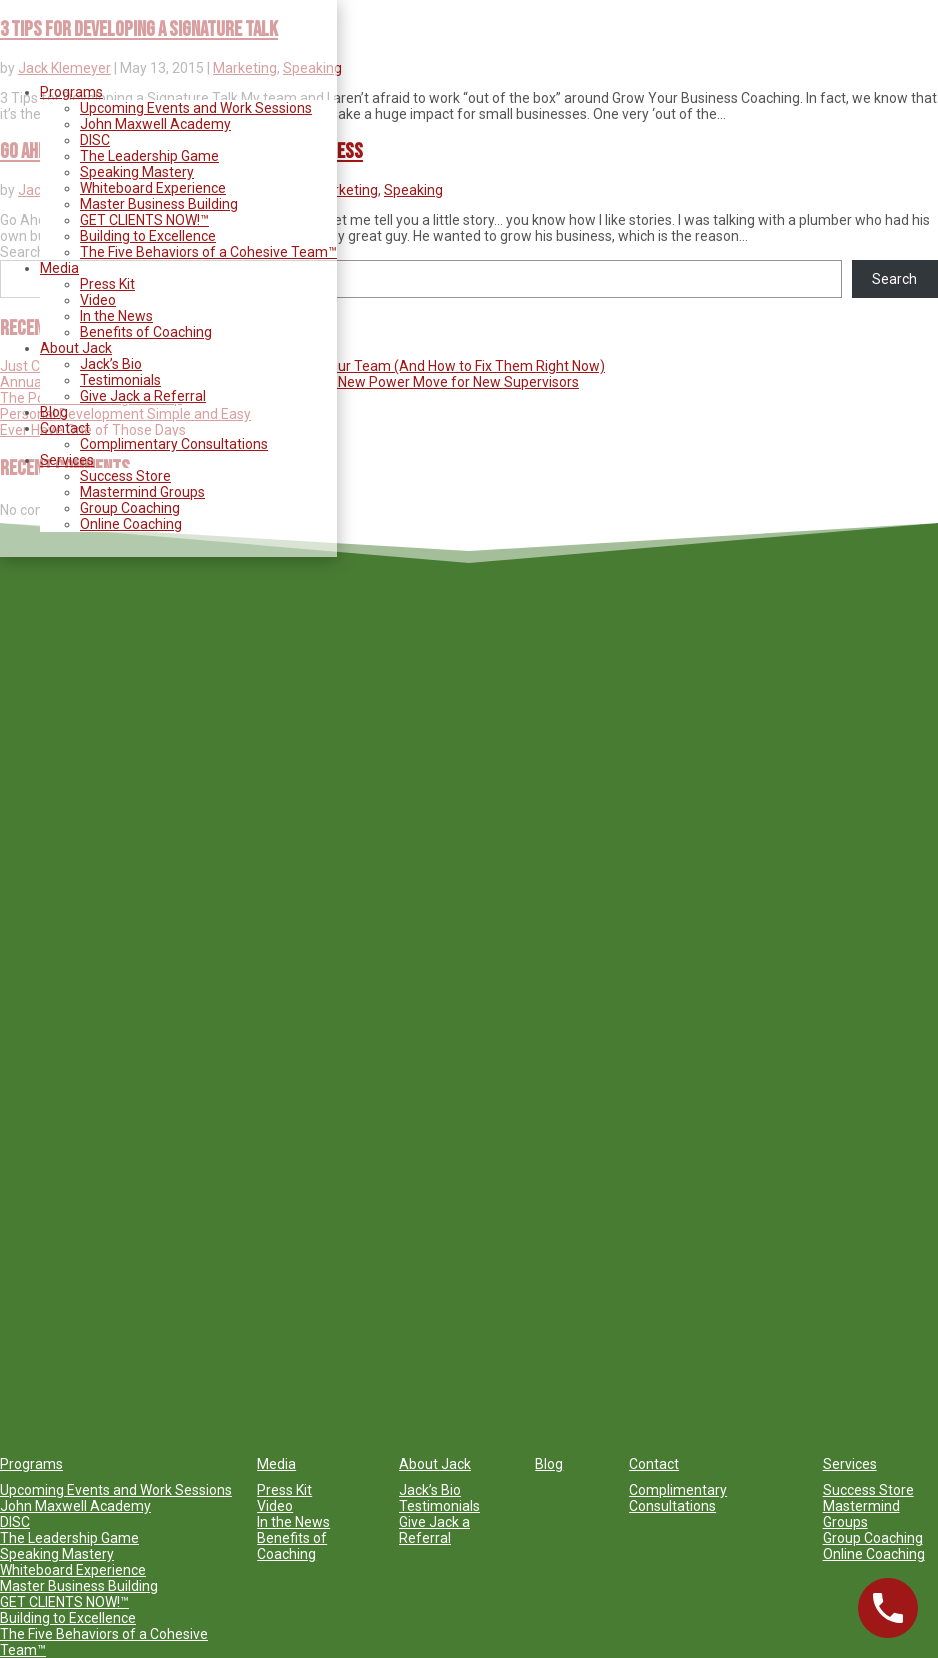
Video (98, 300)
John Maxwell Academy (155, 124)
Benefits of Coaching (146, 332)
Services (67, 460)
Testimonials (120, 380)
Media (59, 268)
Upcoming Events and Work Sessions (196, 108)
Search (894, 279)
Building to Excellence (148, 236)
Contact (65, 428)
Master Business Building (159, 204)
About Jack (76, 348)
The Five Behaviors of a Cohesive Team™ (208, 252)
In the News (116, 316)
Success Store (125, 476)
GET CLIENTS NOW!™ (144, 220)
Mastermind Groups (142, 492)
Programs (71, 92)
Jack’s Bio (111, 364)
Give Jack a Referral (143, 396)
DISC (95, 140)
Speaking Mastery (137, 172)
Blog (54, 412)
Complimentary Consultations (174, 444)
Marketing (346, 190)
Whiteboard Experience (153, 188)
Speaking (413, 190)
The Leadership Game (149, 156)
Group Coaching (130, 508)
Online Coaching (131, 524)
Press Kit (107, 284)
